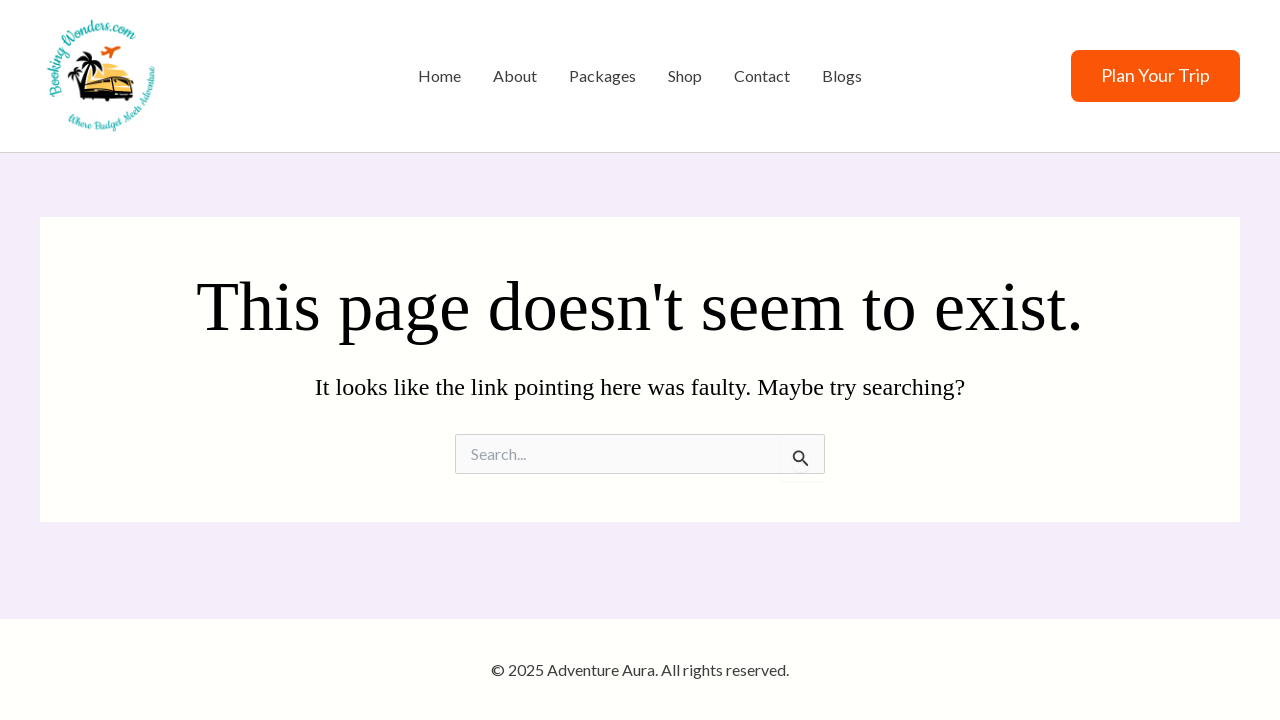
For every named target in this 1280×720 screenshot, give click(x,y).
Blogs (842, 75)
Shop (685, 75)
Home (439, 75)
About (515, 75)
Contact (762, 75)
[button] (1155, 76)
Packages (602, 75)
